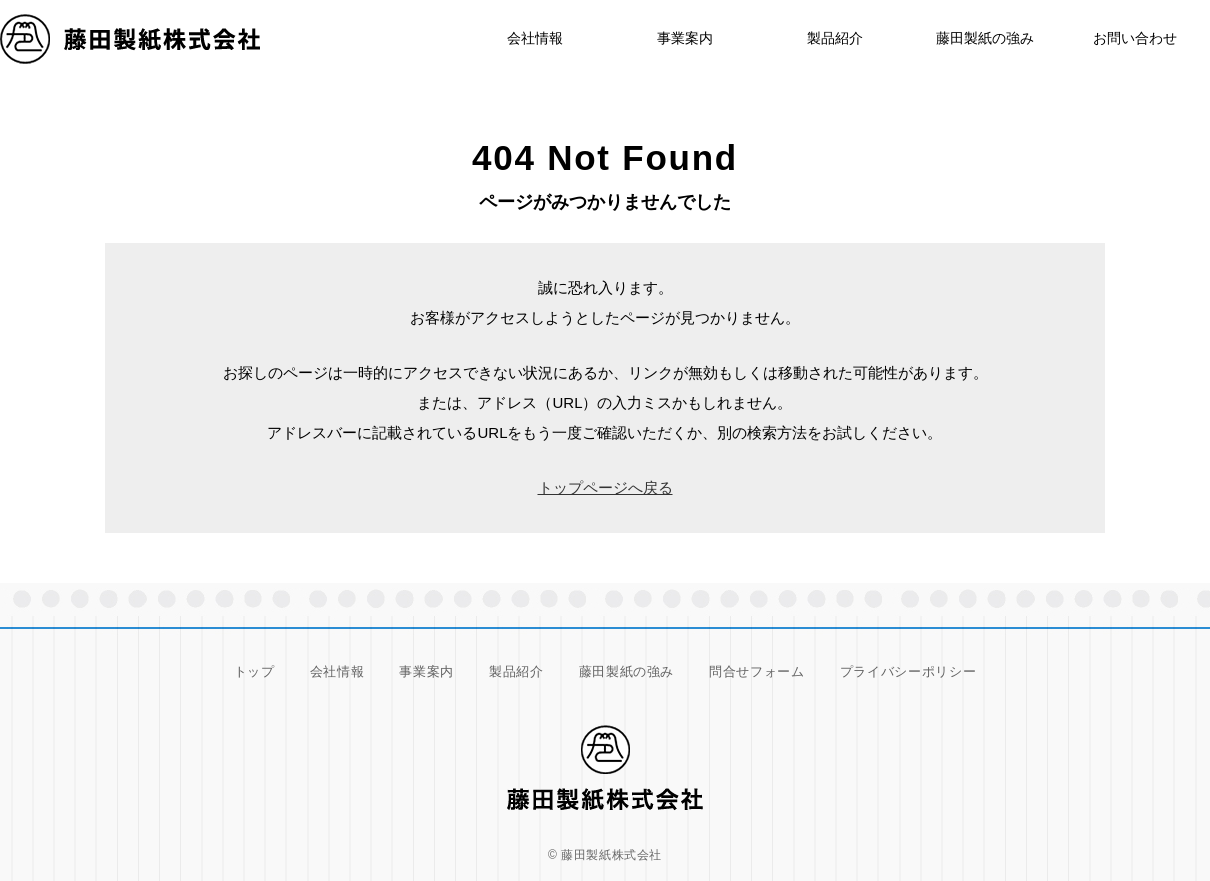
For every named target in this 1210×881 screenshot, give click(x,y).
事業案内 (685, 38)
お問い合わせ (1135, 38)
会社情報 (337, 671)
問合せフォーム (757, 671)
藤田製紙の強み (985, 38)
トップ (254, 671)
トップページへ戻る (605, 487)
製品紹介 (835, 38)
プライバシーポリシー (908, 671)
